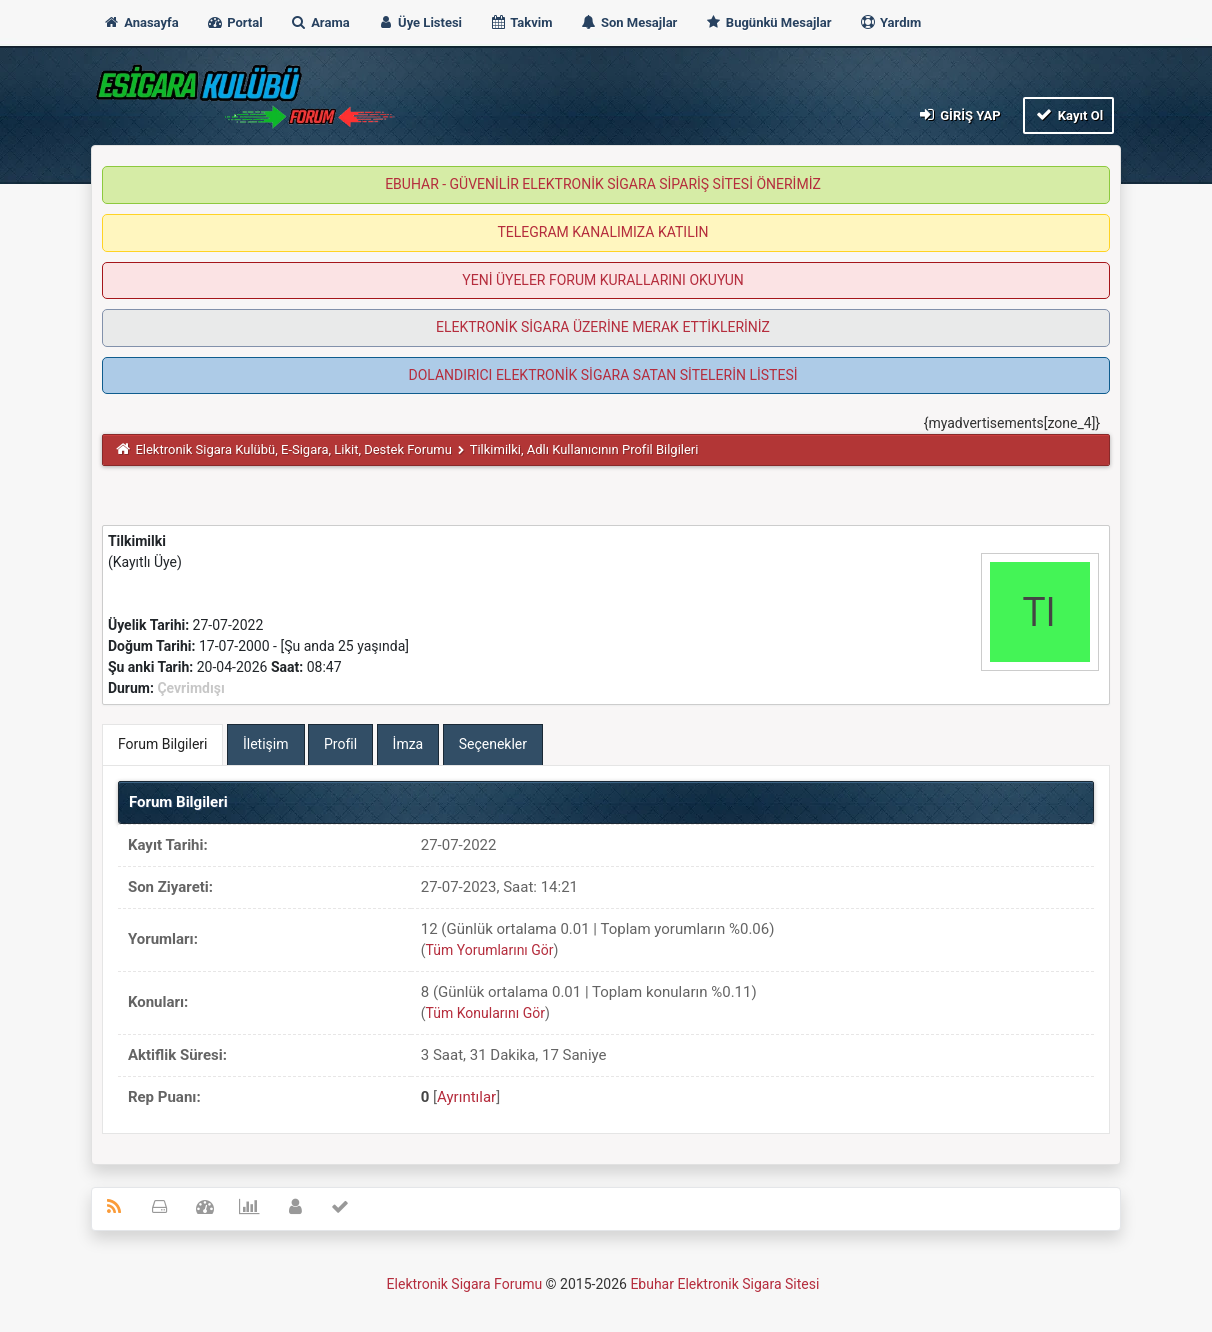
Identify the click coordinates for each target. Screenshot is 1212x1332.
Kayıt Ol (1068, 114)
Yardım (890, 22)
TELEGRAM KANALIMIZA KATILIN (603, 232)
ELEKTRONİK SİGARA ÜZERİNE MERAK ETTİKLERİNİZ (603, 327)
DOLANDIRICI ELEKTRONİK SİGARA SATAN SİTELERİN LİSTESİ (602, 375)
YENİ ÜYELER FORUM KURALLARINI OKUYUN (602, 280)
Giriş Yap (958, 114)
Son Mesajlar (629, 22)
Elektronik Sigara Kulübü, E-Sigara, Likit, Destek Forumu (293, 449)
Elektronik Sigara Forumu (465, 1284)
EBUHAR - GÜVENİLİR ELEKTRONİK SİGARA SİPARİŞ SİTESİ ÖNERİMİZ (603, 184)
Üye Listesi (419, 22)
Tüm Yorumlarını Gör (490, 950)
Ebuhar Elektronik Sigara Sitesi (724, 1284)
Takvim (520, 22)
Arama (320, 22)
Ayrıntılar (466, 1097)
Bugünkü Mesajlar (768, 22)
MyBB (824, 1288)
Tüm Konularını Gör (485, 1013)
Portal (234, 22)
